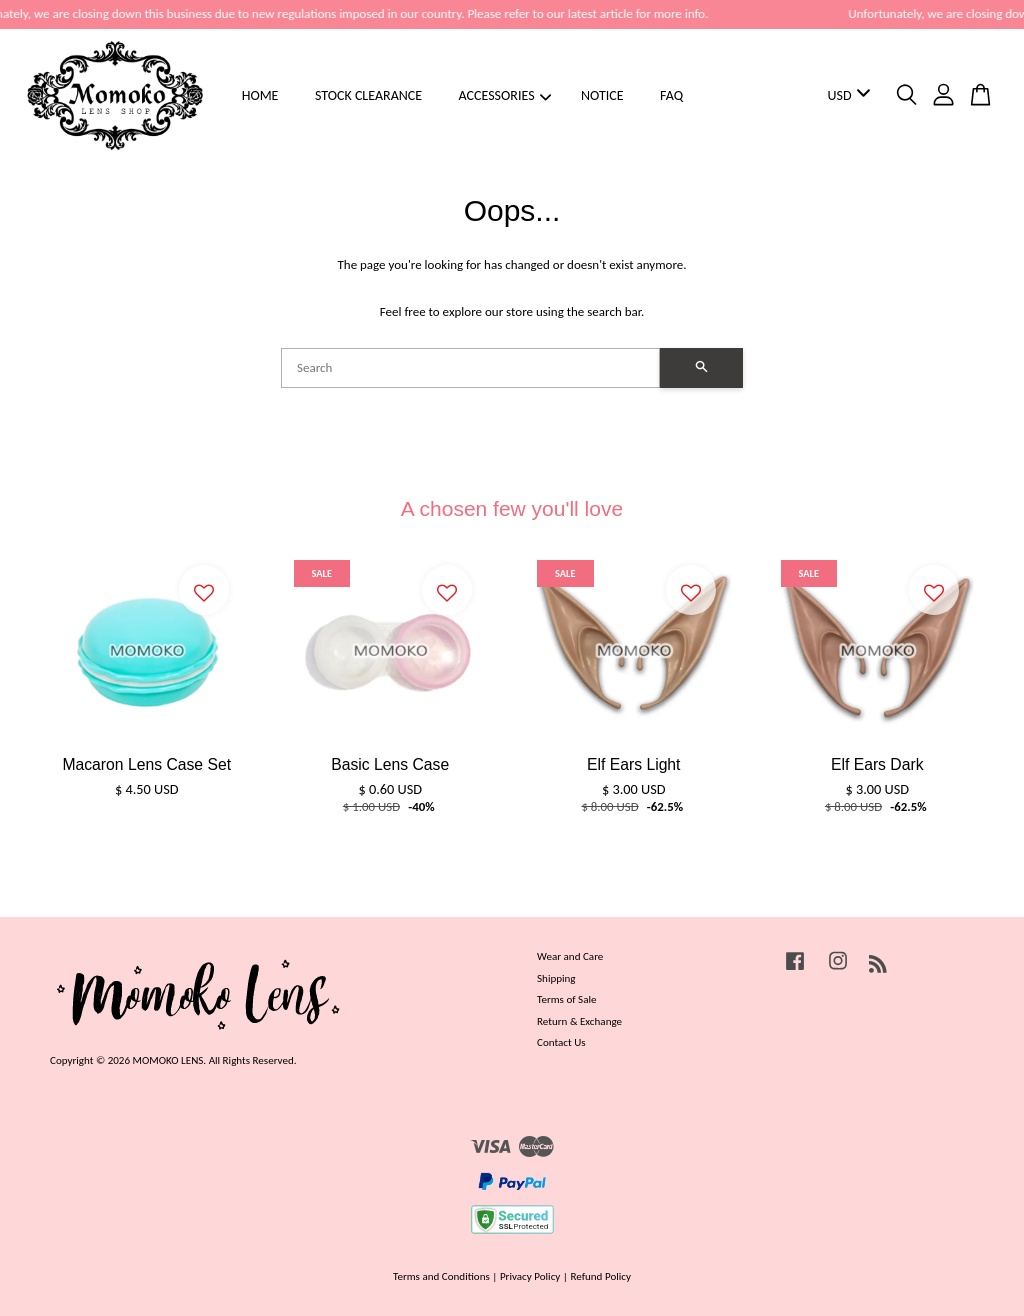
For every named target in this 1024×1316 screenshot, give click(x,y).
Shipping (556, 978)
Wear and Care (570, 956)
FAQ (671, 95)
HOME (260, 95)
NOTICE (602, 95)
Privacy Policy (530, 1276)
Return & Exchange (579, 1021)
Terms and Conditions (441, 1276)
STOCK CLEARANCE (368, 95)
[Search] (470, 368)
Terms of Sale (567, 999)
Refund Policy (600, 1276)
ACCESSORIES (505, 95)
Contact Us (561, 1042)
